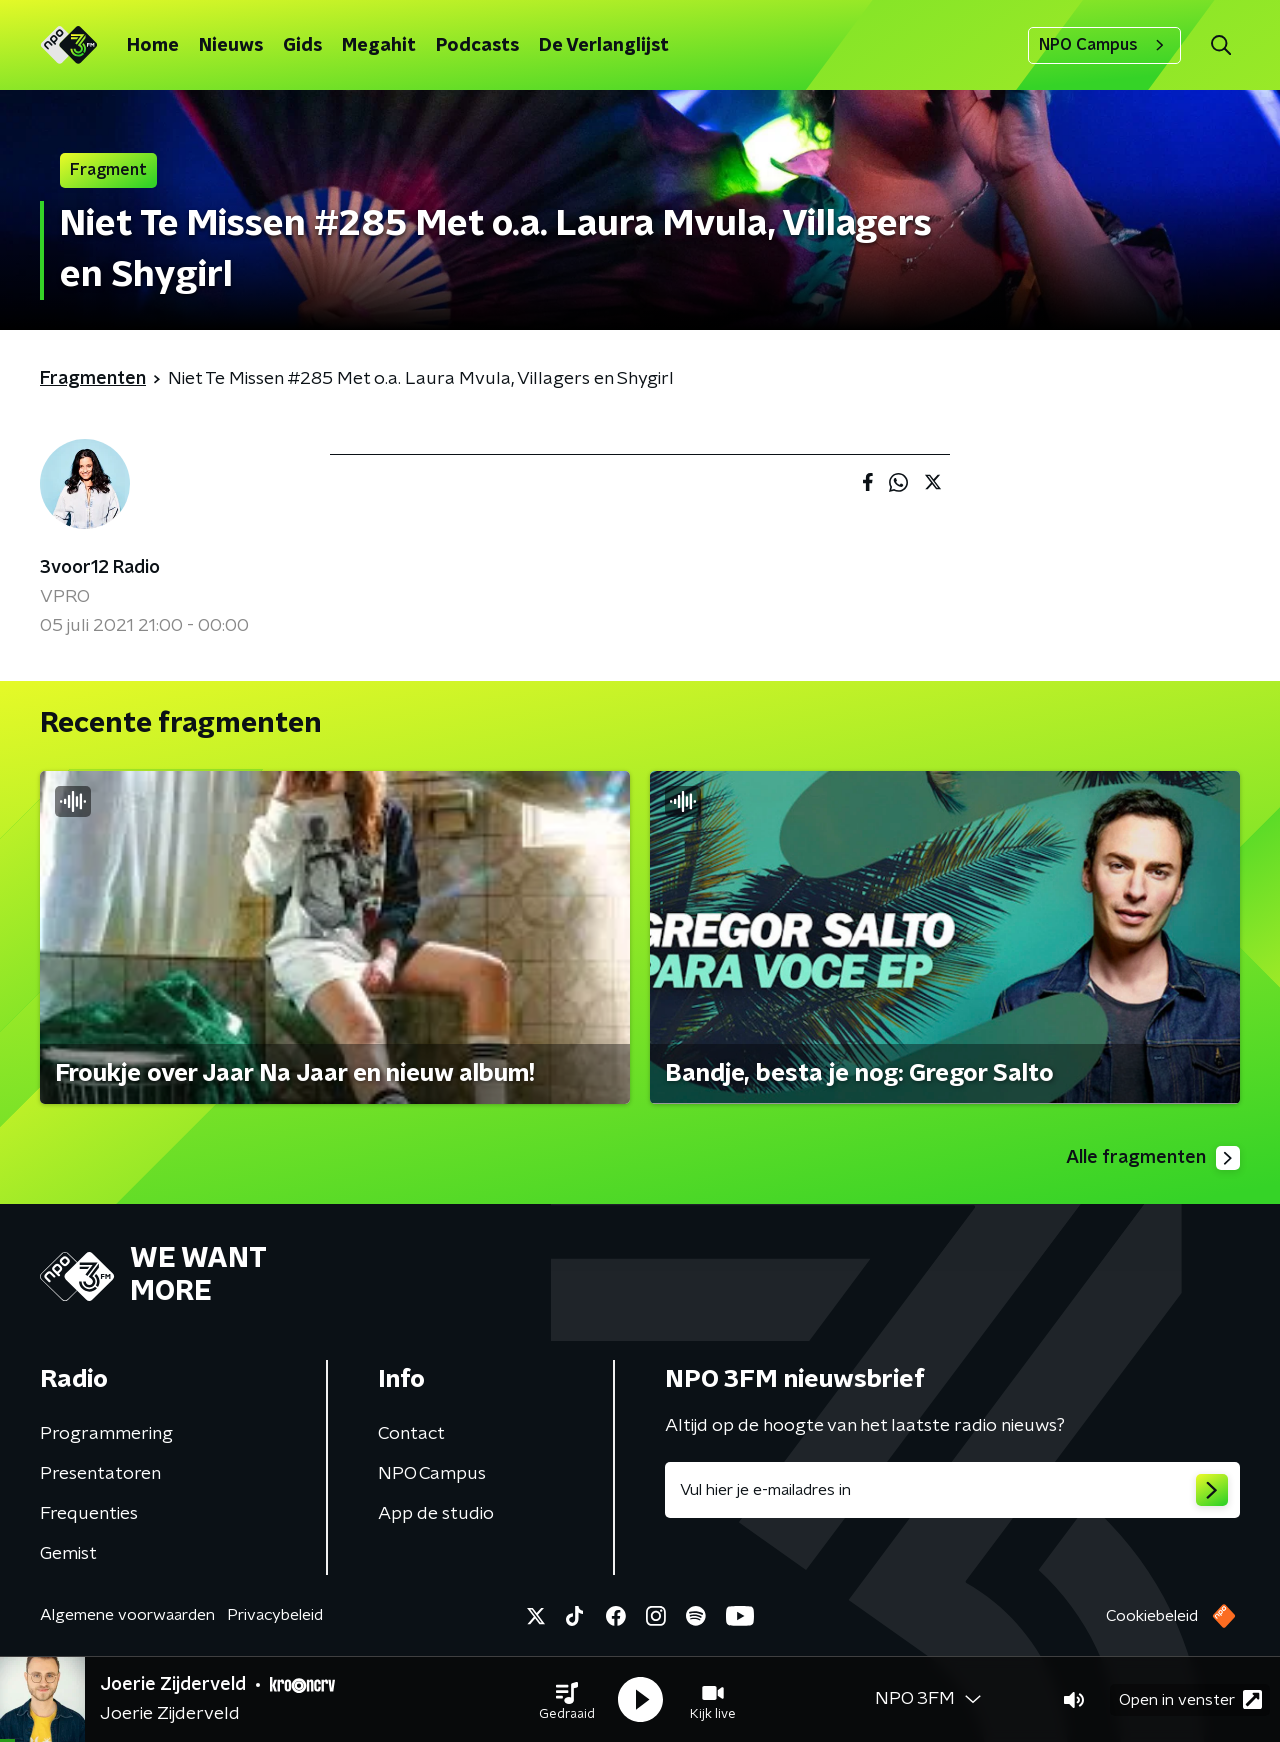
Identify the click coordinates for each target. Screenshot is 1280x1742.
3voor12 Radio (100, 568)
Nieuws (231, 46)
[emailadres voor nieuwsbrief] (952, 1490)
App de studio (436, 1514)
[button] (567, 1700)
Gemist (68, 1554)
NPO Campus (1104, 45)
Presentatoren (100, 1474)
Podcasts (477, 46)
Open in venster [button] (1190, 1699)
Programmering (106, 1434)
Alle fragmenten (1153, 1158)
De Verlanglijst (604, 46)
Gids (302, 46)
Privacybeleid (275, 1615)
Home (153, 46)
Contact (411, 1434)
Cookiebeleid (1152, 1616)
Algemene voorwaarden (127, 1615)
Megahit (379, 46)
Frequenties (89, 1514)
